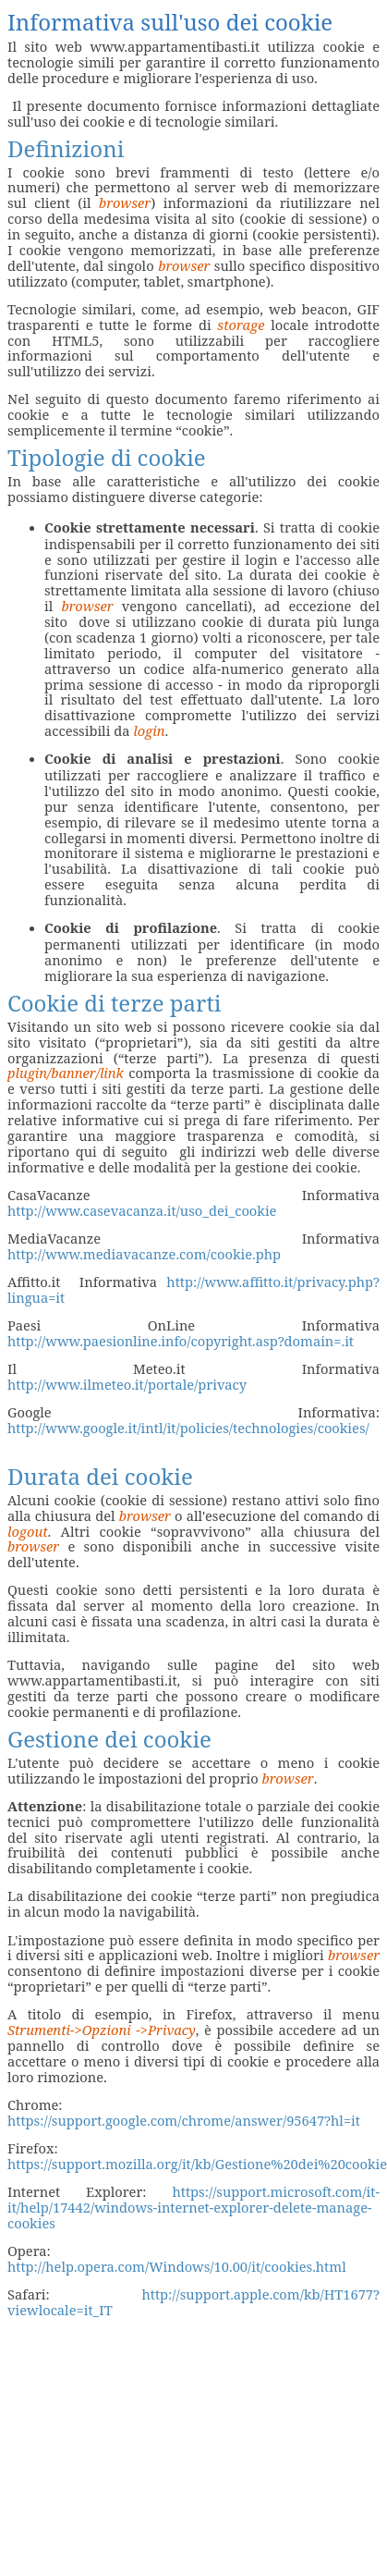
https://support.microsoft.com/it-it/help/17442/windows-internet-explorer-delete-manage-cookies (193, 2207)
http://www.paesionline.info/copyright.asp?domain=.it (180, 1340)
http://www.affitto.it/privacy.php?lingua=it (193, 1289)
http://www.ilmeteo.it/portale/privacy (127, 1384)
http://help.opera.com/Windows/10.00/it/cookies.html (176, 2266)
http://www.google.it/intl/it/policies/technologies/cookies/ (188, 1427)
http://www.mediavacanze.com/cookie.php (144, 1254)
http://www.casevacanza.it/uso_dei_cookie (141, 1210)
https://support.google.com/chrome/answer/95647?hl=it (183, 2120)
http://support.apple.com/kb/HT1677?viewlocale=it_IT (193, 2302)
